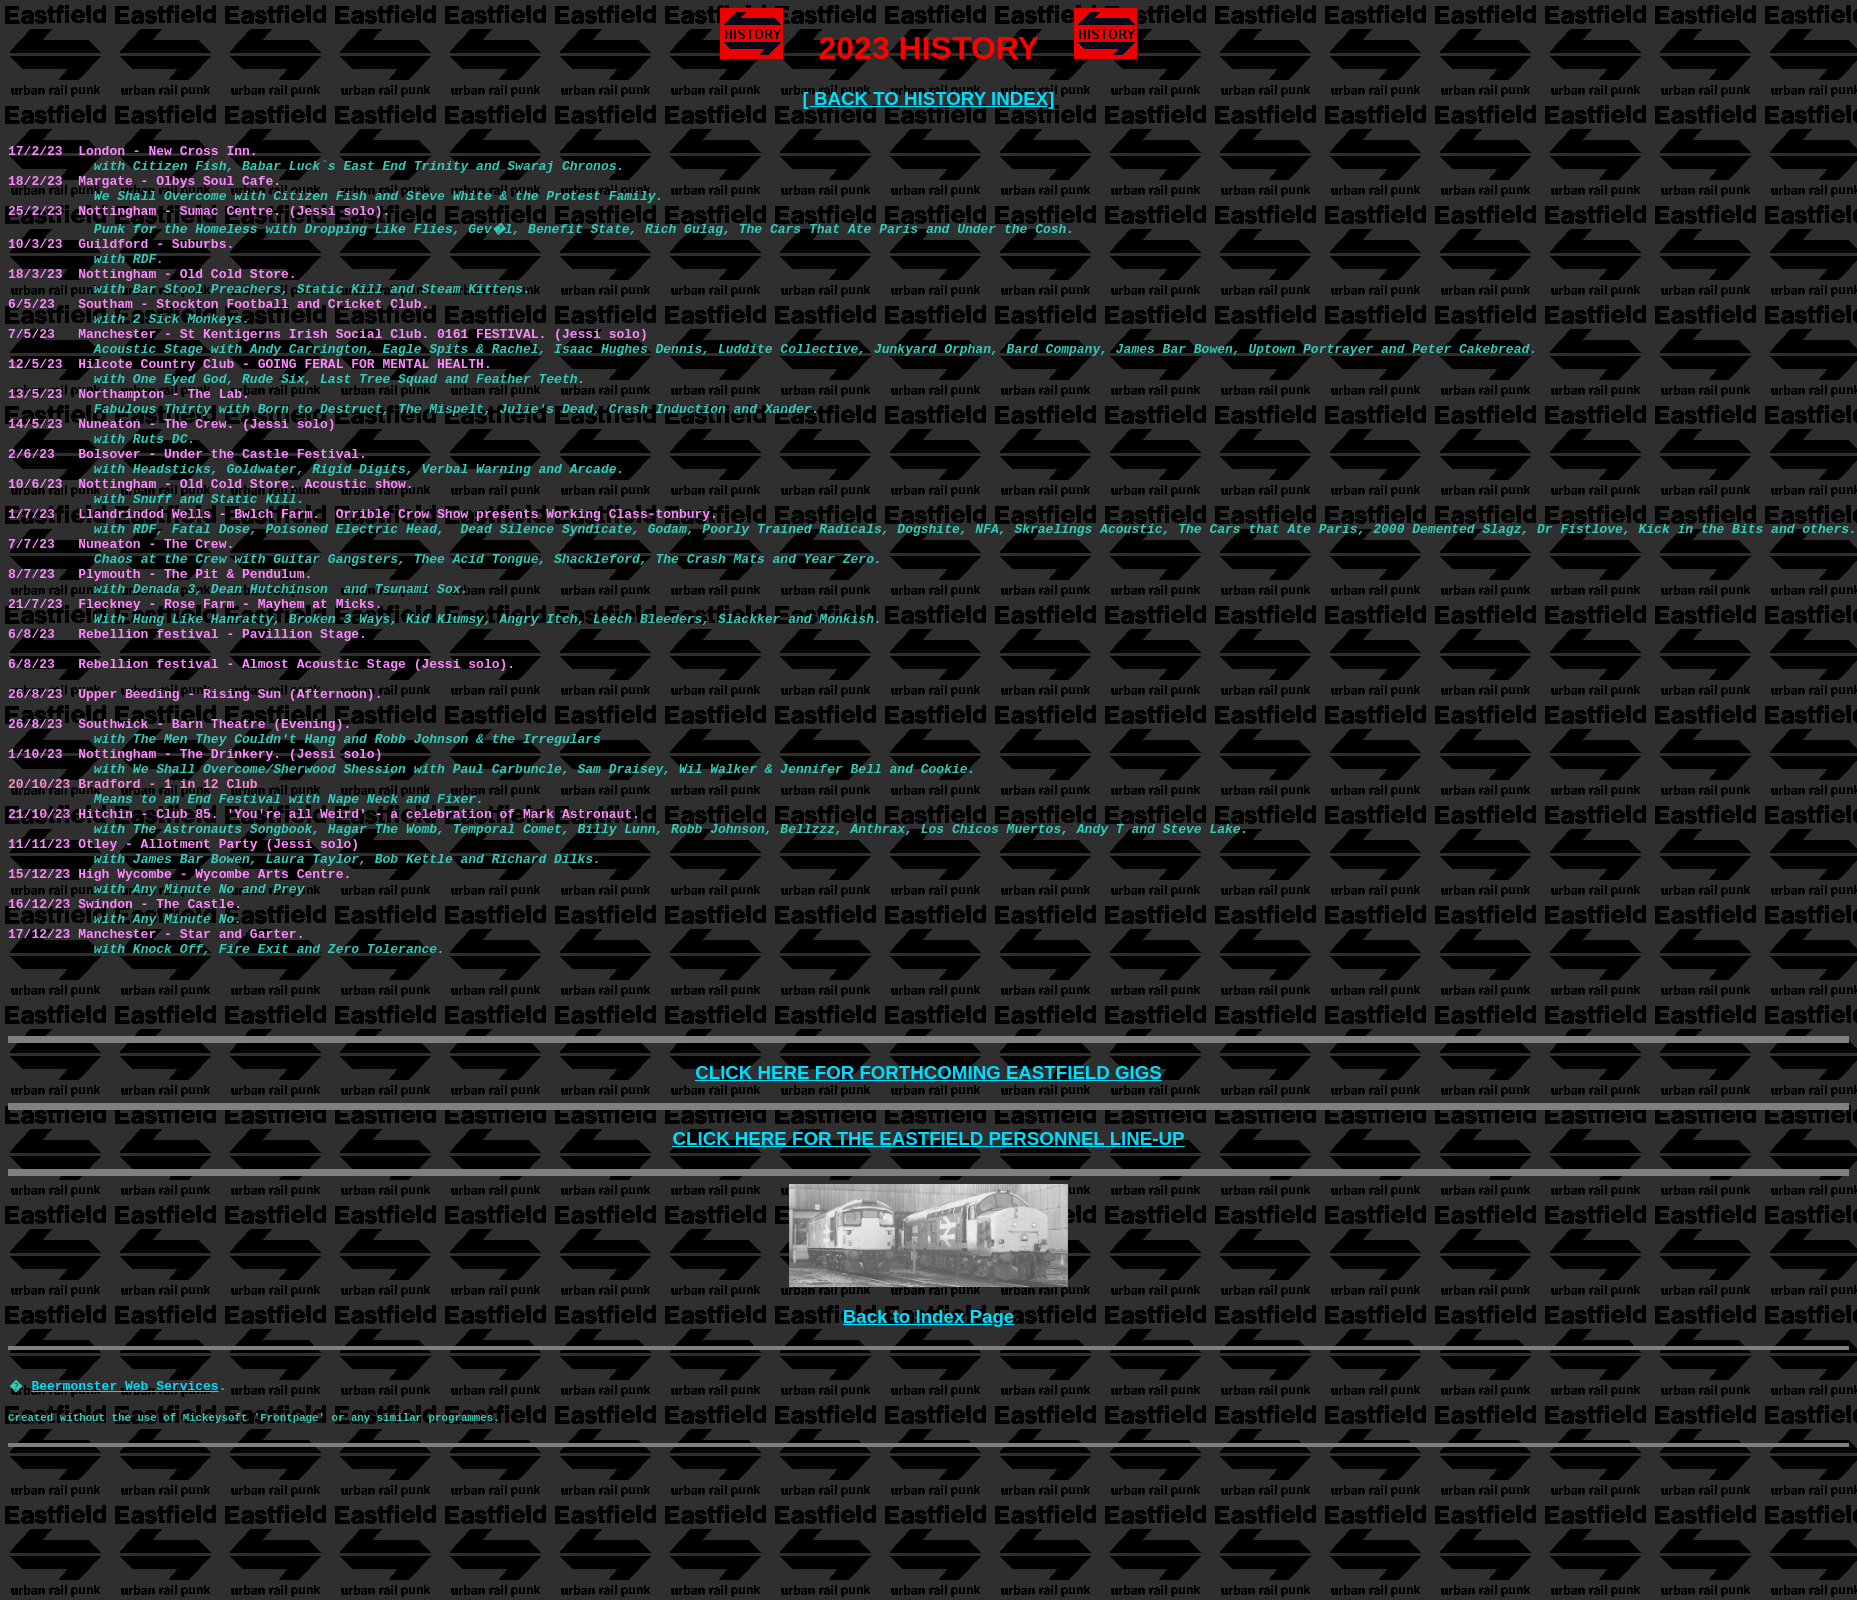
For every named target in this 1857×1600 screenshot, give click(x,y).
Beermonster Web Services (124, 1385)
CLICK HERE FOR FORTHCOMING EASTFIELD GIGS (928, 1072)
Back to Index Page (929, 1316)
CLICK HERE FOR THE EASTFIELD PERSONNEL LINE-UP (929, 1138)
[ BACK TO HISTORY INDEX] (929, 98)
